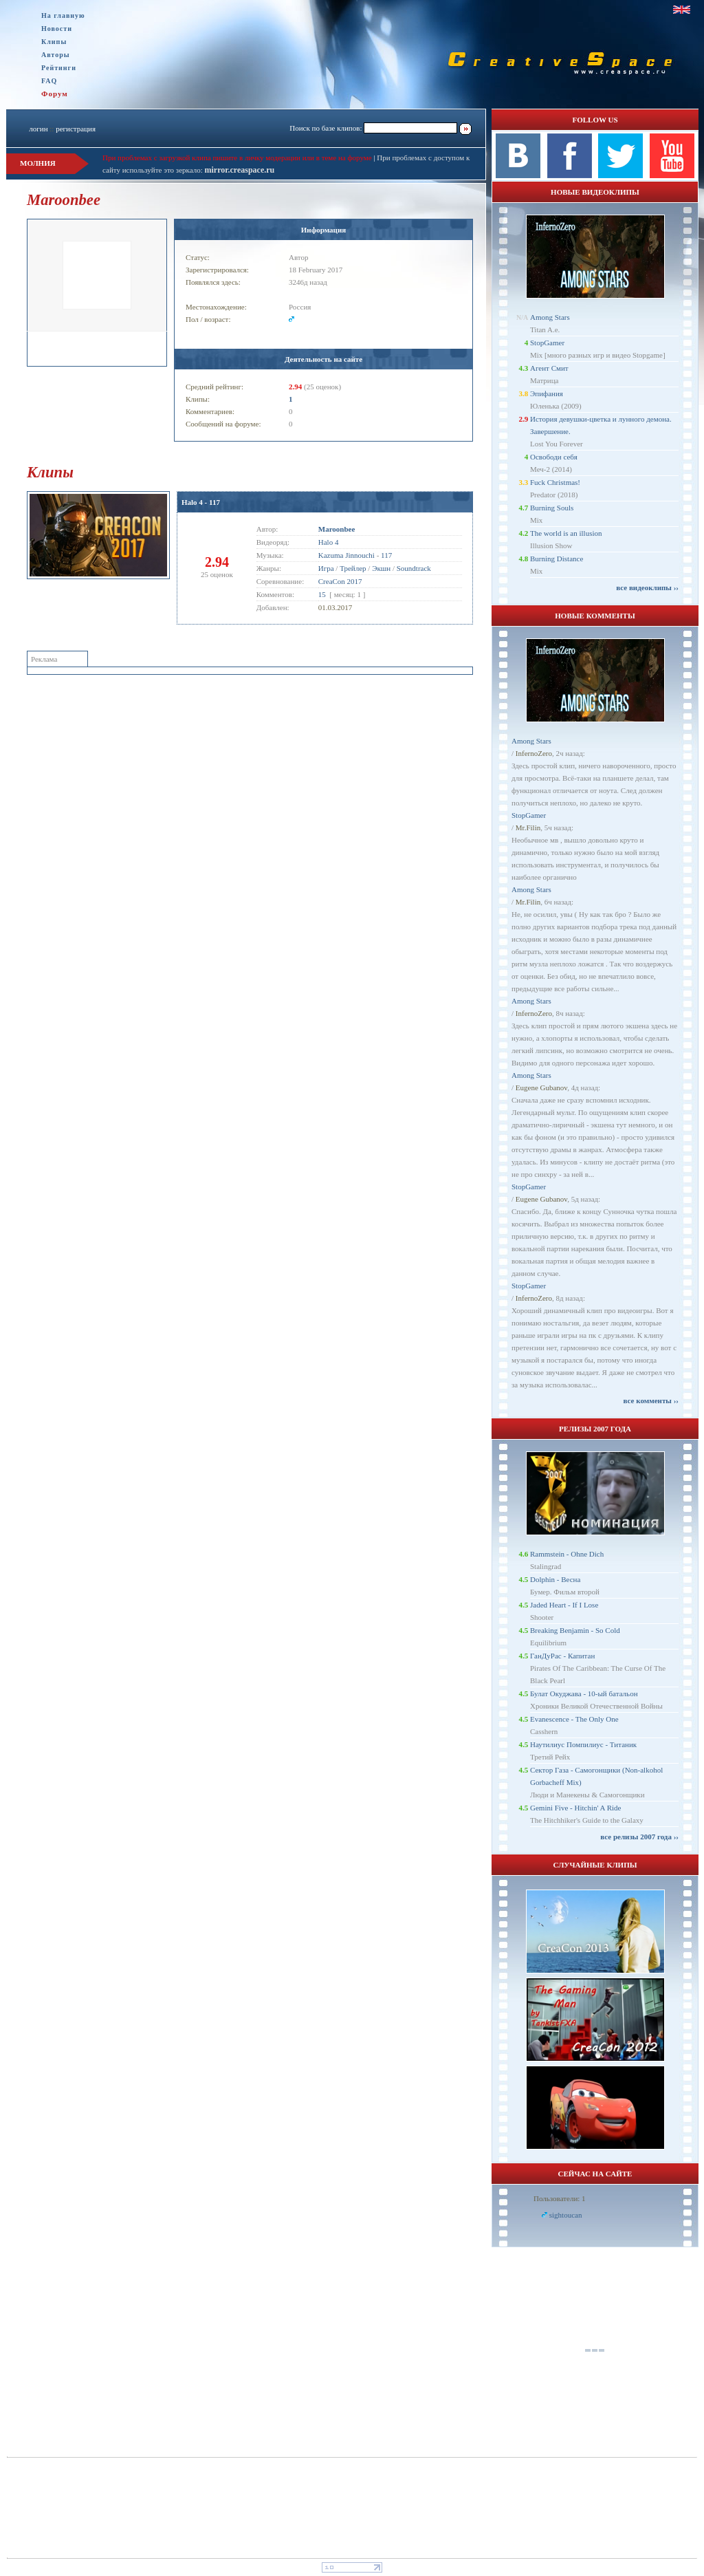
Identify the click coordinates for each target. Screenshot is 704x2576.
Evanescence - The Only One (574, 1719)
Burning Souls (551, 508)
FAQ (49, 81)
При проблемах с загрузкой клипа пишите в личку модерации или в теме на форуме (237, 157)
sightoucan (565, 2215)
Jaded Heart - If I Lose (564, 1605)
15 (322, 594)
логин (38, 129)
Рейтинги (58, 68)
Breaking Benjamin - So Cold (575, 1630)
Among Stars (550, 317)
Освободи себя (554, 457)
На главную (63, 15)
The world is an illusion (566, 533)
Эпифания (546, 393)
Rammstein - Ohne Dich (567, 1554)
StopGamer (547, 342)
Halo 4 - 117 (201, 502)
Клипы (54, 41)
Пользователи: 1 (560, 2198)
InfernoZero (534, 753)
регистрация (76, 129)
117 (386, 555)
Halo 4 (328, 542)
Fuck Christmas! (555, 482)
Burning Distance (556, 558)
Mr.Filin (528, 827)
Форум (54, 93)
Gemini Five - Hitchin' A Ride (575, 1808)
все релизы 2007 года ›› (639, 1836)
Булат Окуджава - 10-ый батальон (584, 1693)
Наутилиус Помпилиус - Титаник (583, 1744)
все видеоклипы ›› (647, 587)
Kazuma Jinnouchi (346, 555)
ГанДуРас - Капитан (562, 1656)
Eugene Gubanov (541, 1087)
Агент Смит (549, 368)
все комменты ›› (651, 1400)
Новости (56, 28)
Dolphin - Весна (555, 1579)
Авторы (55, 54)
